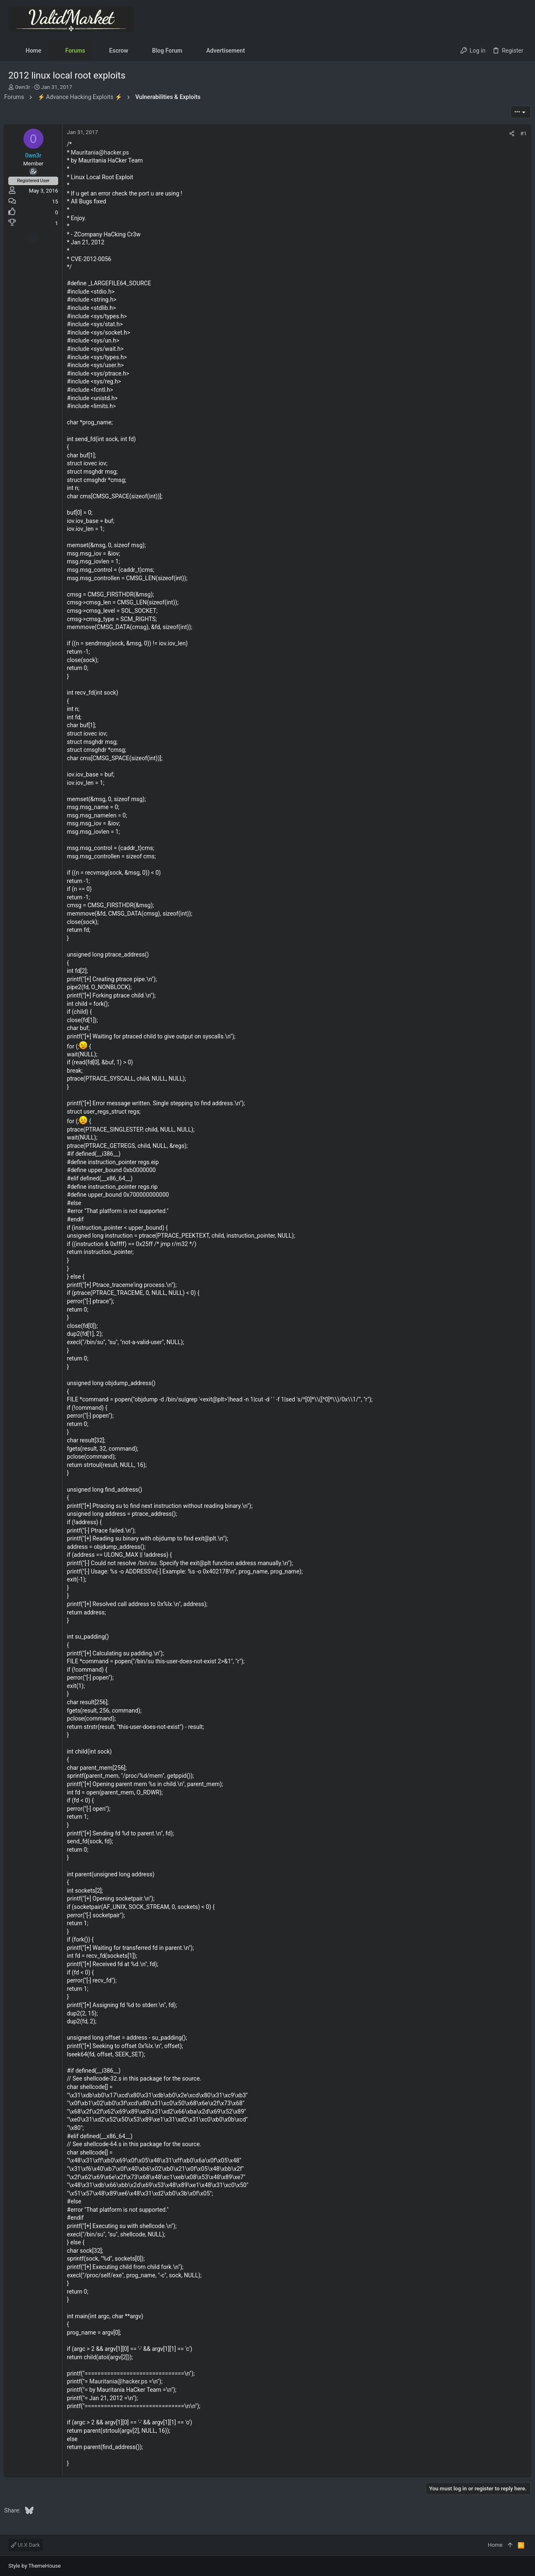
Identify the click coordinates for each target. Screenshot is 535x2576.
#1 (519, 133)
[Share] (507, 133)
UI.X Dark (25, 2545)
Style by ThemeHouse (34, 2566)
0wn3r (22, 87)
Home (495, 2545)
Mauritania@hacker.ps (104, 152)
